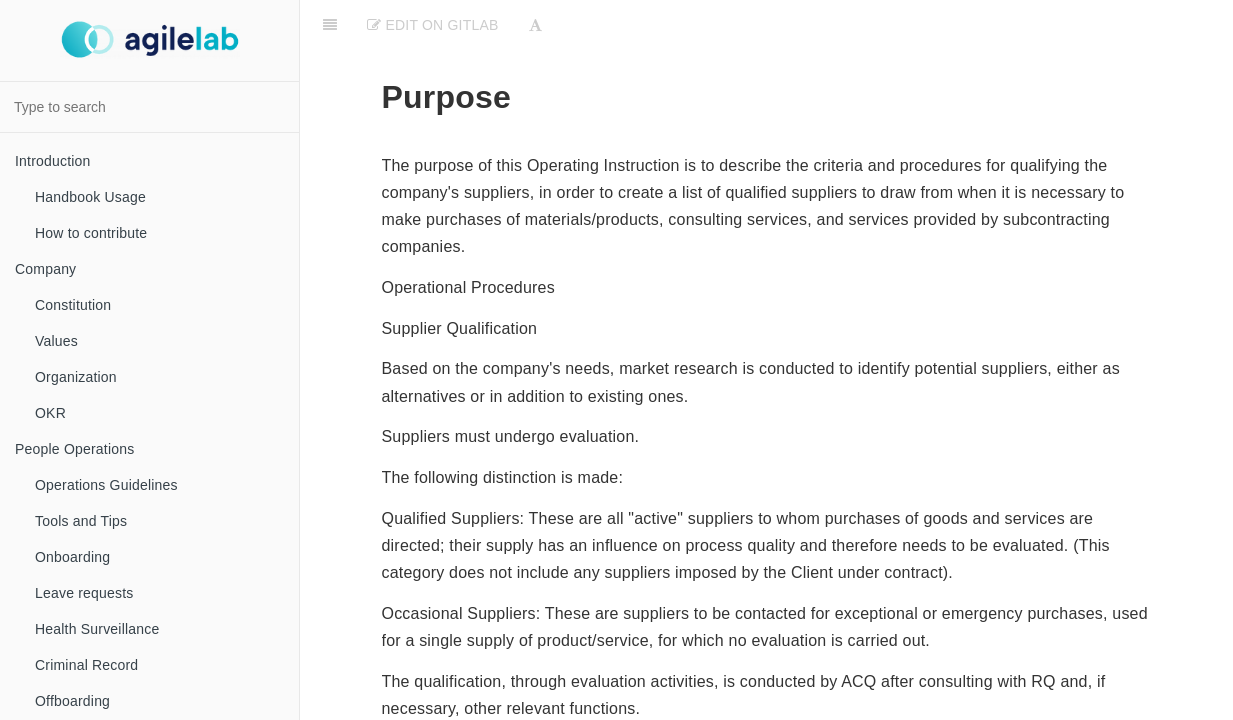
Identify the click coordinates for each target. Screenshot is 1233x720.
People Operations (74, 449)
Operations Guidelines (106, 485)
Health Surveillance (97, 629)
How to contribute (91, 233)
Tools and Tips (81, 521)
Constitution (73, 305)
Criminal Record (86, 665)
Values (56, 341)
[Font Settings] (535, 25)
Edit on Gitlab (432, 25)
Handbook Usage (90, 197)
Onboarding (72, 557)
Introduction (53, 161)
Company (45, 269)
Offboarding (72, 701)
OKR (50, 413)
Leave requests (84, 593)
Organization (76, 377)
